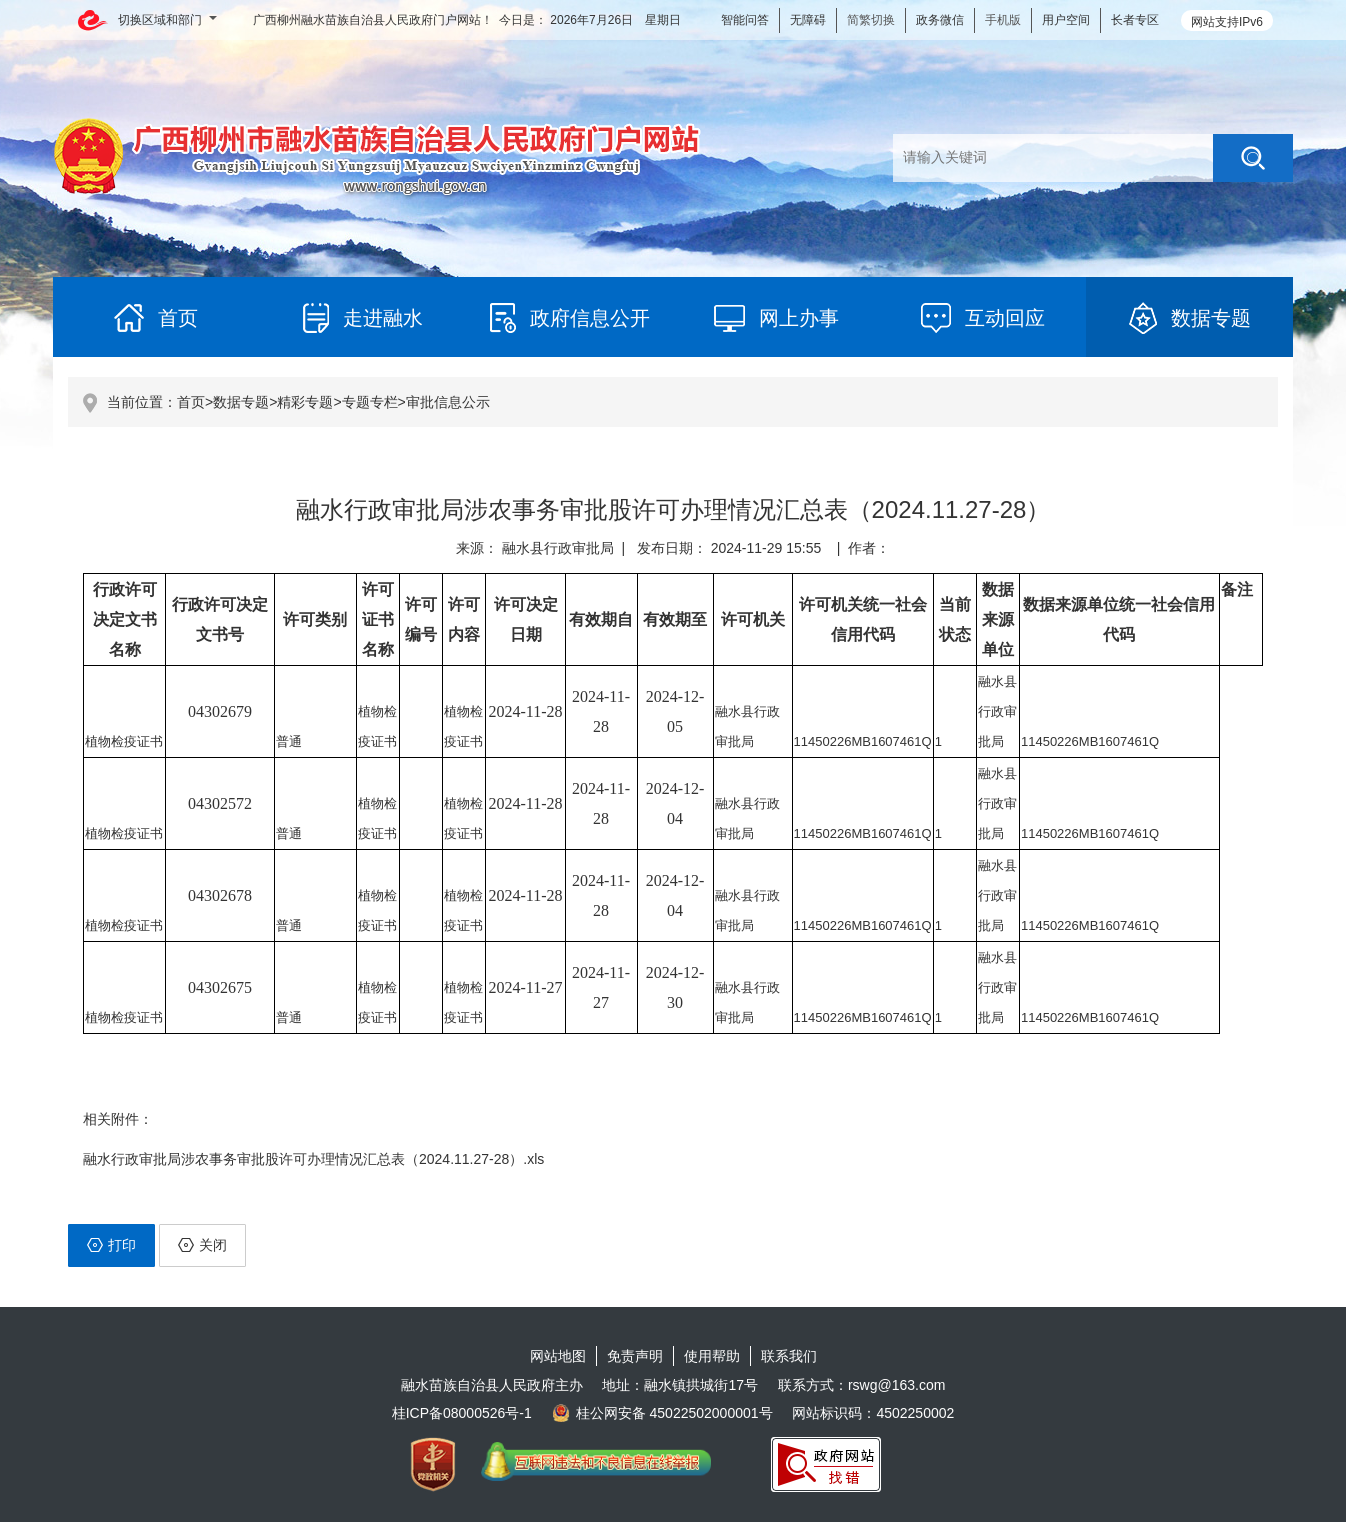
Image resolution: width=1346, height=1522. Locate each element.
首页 (191, 402)
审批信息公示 (448, 402)
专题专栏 (370, 402)
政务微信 (940, 20)
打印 (111, 1245)
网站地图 (558, 1356)
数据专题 (241, 402)
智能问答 (745, 20)
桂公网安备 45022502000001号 (662, 1413)
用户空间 (1066, 20)
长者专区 (1135, 20)
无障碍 (808, 20)
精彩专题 (305, 402)
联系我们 (789, 1356)
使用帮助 (712, 1356)
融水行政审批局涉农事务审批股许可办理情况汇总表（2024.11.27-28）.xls (313, 1159)
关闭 (202, 1245)
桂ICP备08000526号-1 (462, 1413)
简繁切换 (871, 20)
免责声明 (635, 1356)
